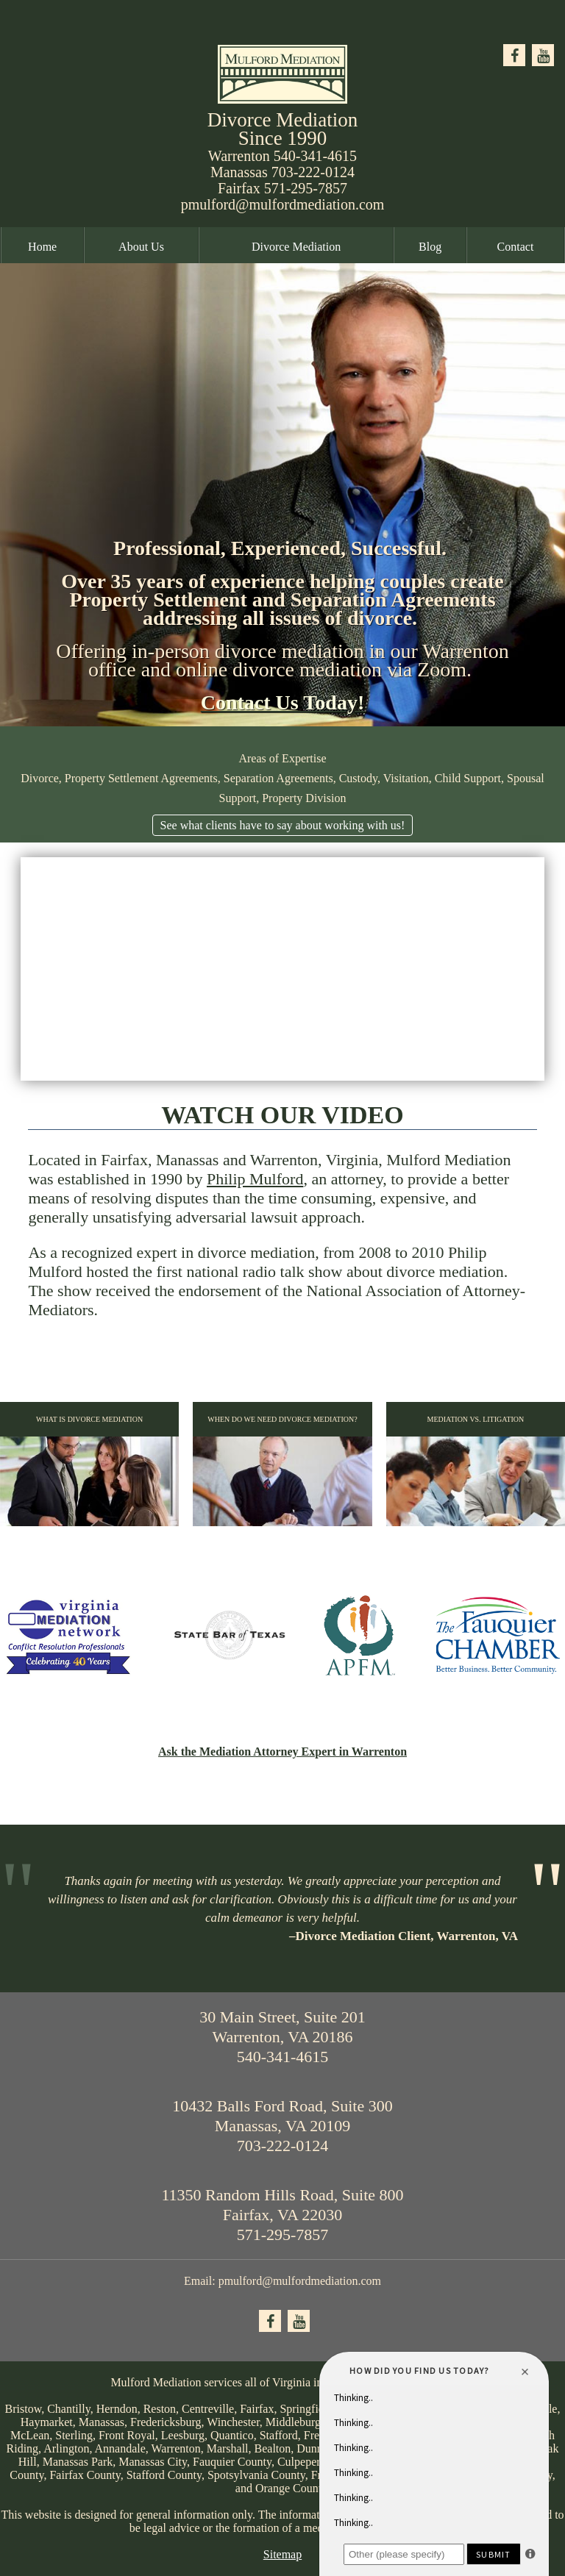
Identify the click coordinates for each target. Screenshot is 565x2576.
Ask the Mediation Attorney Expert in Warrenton (282, 1751)
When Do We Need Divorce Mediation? (282, 1470)
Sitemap (282, 2554)
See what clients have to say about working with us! (282, 825)
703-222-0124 (313, 172)
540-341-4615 (315, 156)
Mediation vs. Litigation (475, 1470)
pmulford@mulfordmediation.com (283, 204)
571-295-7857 (305, 188)
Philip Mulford (255, 1179)
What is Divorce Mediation (89, 1470)
